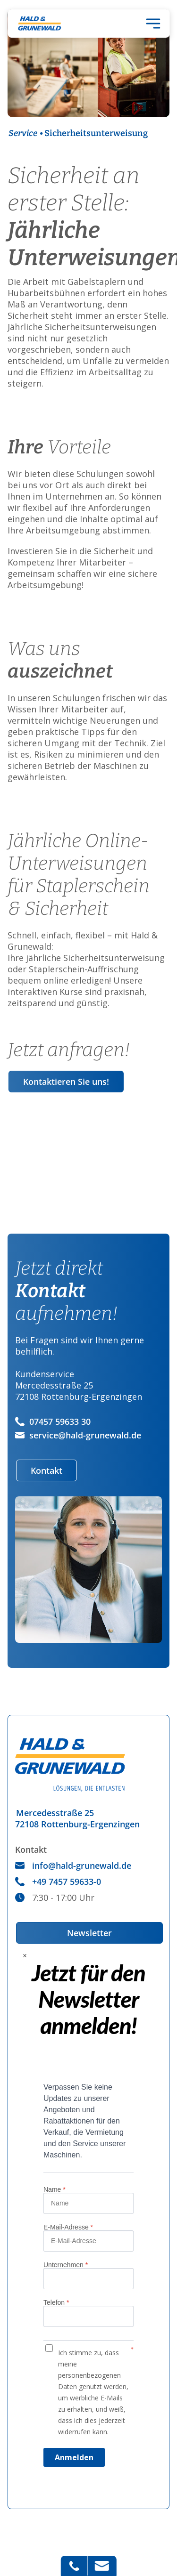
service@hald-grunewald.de (78, 1435)
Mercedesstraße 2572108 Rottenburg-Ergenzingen (77, 1818)
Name (54, 2189)
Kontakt (46, 1470)
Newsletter (89, 1932)
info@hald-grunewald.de (73, 1865)
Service (22, 133)
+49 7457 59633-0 (58, 1881)
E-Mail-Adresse (68, 2227)
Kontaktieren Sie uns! (66, 1081)
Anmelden (74, 2457)
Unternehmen (65, 2265)
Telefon (56, 2302)
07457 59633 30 (53, 1421)
